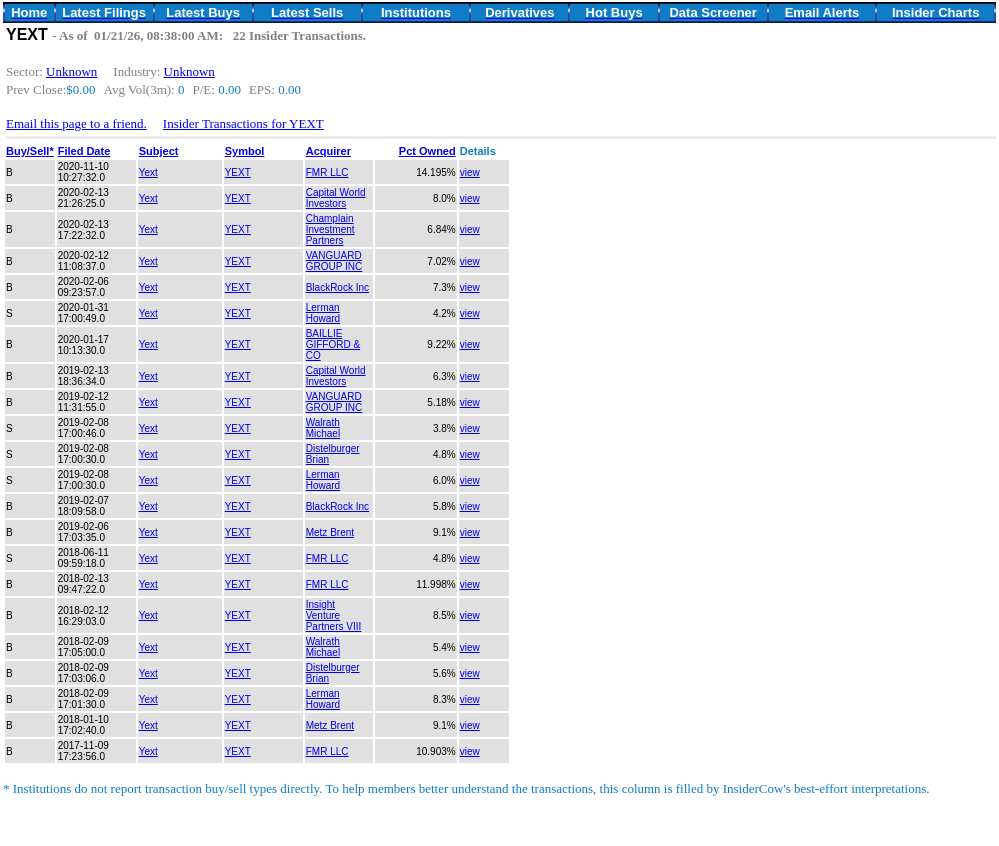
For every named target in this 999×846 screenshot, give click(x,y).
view (470, 172)
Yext (148, 172)
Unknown (71, 71)
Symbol (245, 151)
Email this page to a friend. (76, 123)
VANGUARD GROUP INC (334, 261)
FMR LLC (327, 172)
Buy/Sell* (30, 151)
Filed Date (84, 151)
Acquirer (328, 151)
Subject (159, 151)
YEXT (238, 172)
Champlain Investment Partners (330, 229)
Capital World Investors (336, 198)
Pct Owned (427, 151)
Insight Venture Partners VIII (334, 615)
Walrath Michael (323, 428)
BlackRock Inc (337, 287)
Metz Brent (330, 532)
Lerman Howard (323, 313)
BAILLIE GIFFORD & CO (333, 344)
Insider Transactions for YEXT (243, 123)
